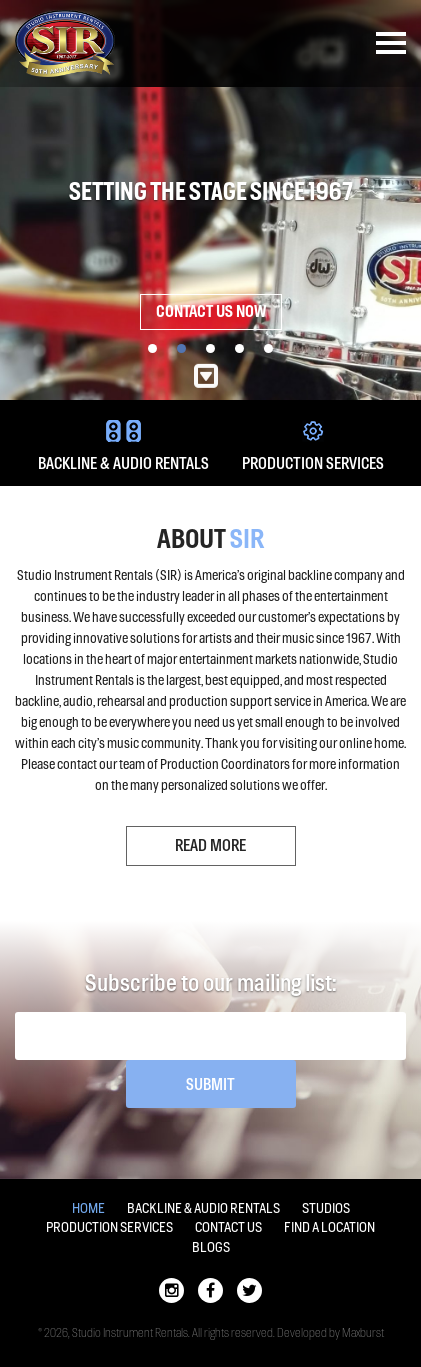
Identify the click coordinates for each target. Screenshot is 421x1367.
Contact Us (228, 1227)
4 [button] (239, 348)
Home (88, 1208)
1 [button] (152, 348)
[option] (210, 200)
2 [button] (181, 348)
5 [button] (268, 348)
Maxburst (363, 1333)
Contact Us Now (211, 312)
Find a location (329, 1227)
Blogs (211, 1247)
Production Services (109, 1227)
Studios (326, 1208)
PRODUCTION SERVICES (313, 446)
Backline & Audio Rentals (203, 1208)
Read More (210, 846)
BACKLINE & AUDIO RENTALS (123, 446)
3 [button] (210, 348)
